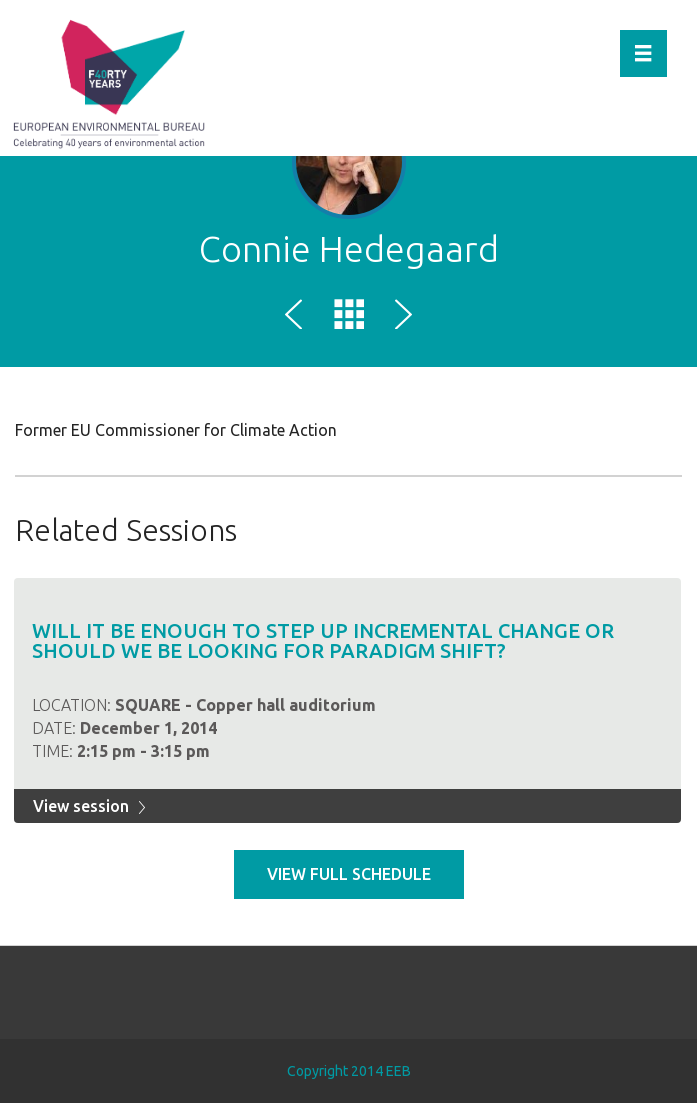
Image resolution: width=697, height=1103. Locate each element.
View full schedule (349, 874)
